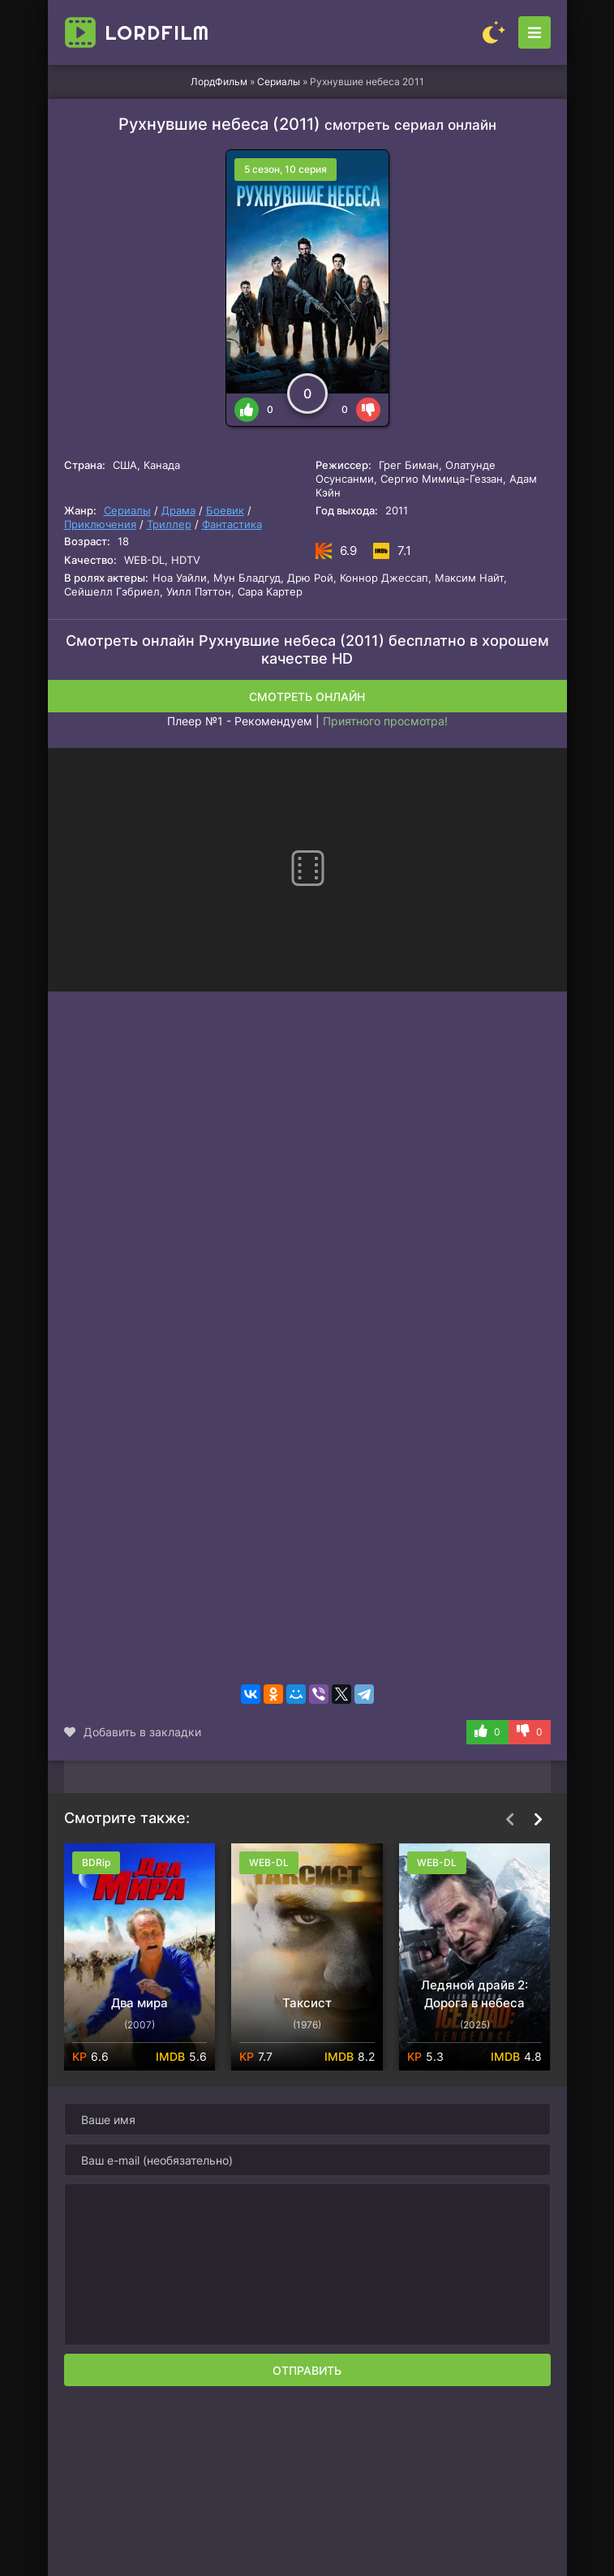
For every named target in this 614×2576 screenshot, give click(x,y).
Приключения (100, 524)
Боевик (225, 510)
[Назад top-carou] (510, 1819)
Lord (157, 32)
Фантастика (232, 524)
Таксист (307, 2002)
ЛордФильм (219, 81)
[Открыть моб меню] (534, 32)
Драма (178, 510)
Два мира (139, 2002)
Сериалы (278, 81)
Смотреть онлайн (307, 696)
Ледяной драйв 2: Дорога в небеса (474, 1993)
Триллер (169, 524)
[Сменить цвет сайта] (494, 32)
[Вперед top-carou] (538, 1819)
